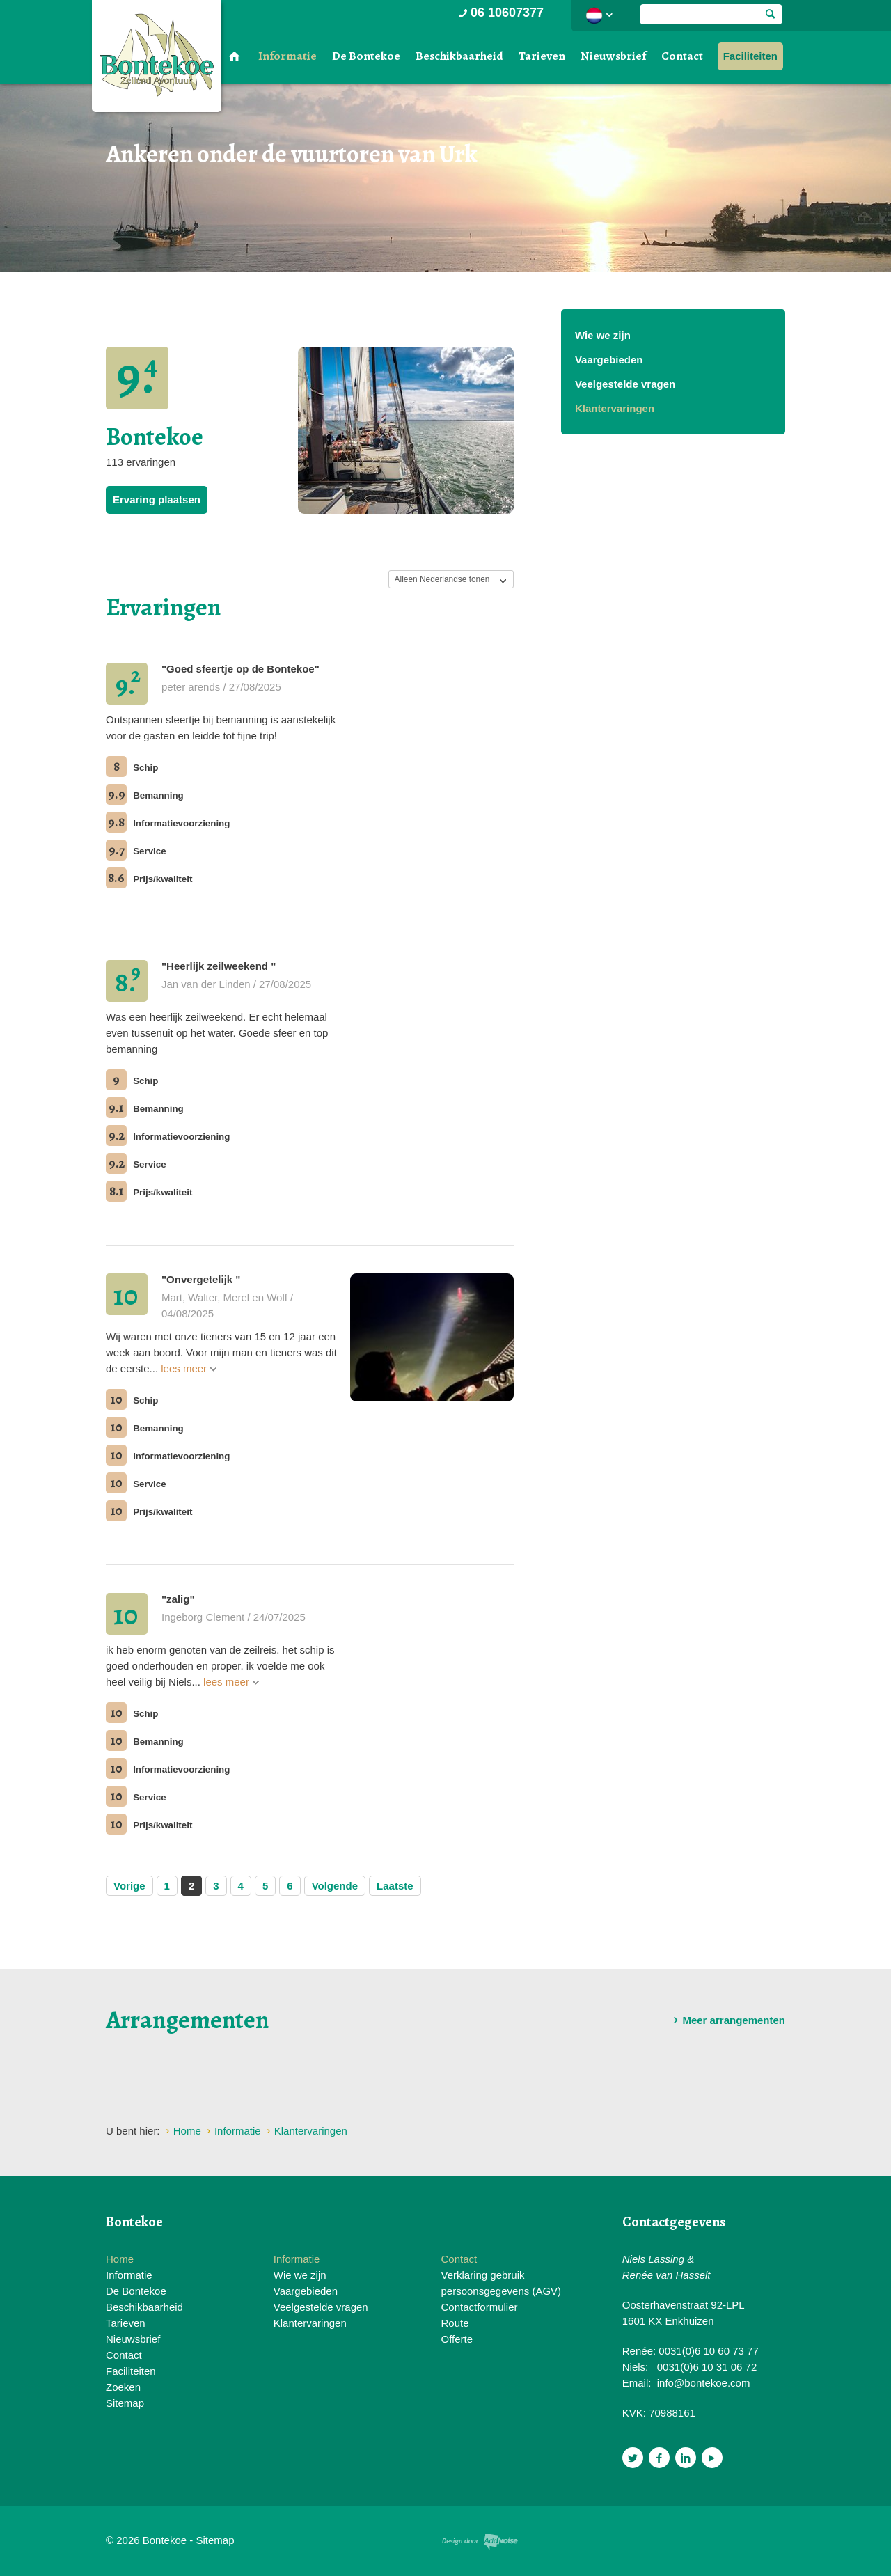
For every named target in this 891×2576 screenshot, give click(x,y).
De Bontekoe (366, 56)
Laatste (395, 1886)
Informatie (287, 56)
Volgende (335, 1886)
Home (120, 2259)
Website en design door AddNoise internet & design (480, 2542)
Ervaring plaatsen (156, 499)
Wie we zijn (603, 335)
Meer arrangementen (726, 2020)
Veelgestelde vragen (625, 384)
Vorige (129, 1886)
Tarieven (542, 56)
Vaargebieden (609, 360)
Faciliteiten (750, 56)
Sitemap (125, 2403)
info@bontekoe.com (703, 2383)
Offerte (457, 2339)
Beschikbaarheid (459, 56)
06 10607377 (500, 12)
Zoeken (123, 2387)
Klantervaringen (614, 408)
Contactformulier (479, 2307)
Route (454, 2323)
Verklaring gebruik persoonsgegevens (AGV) (501, 2283)
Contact (682, 56)
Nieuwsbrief (613, 56)
